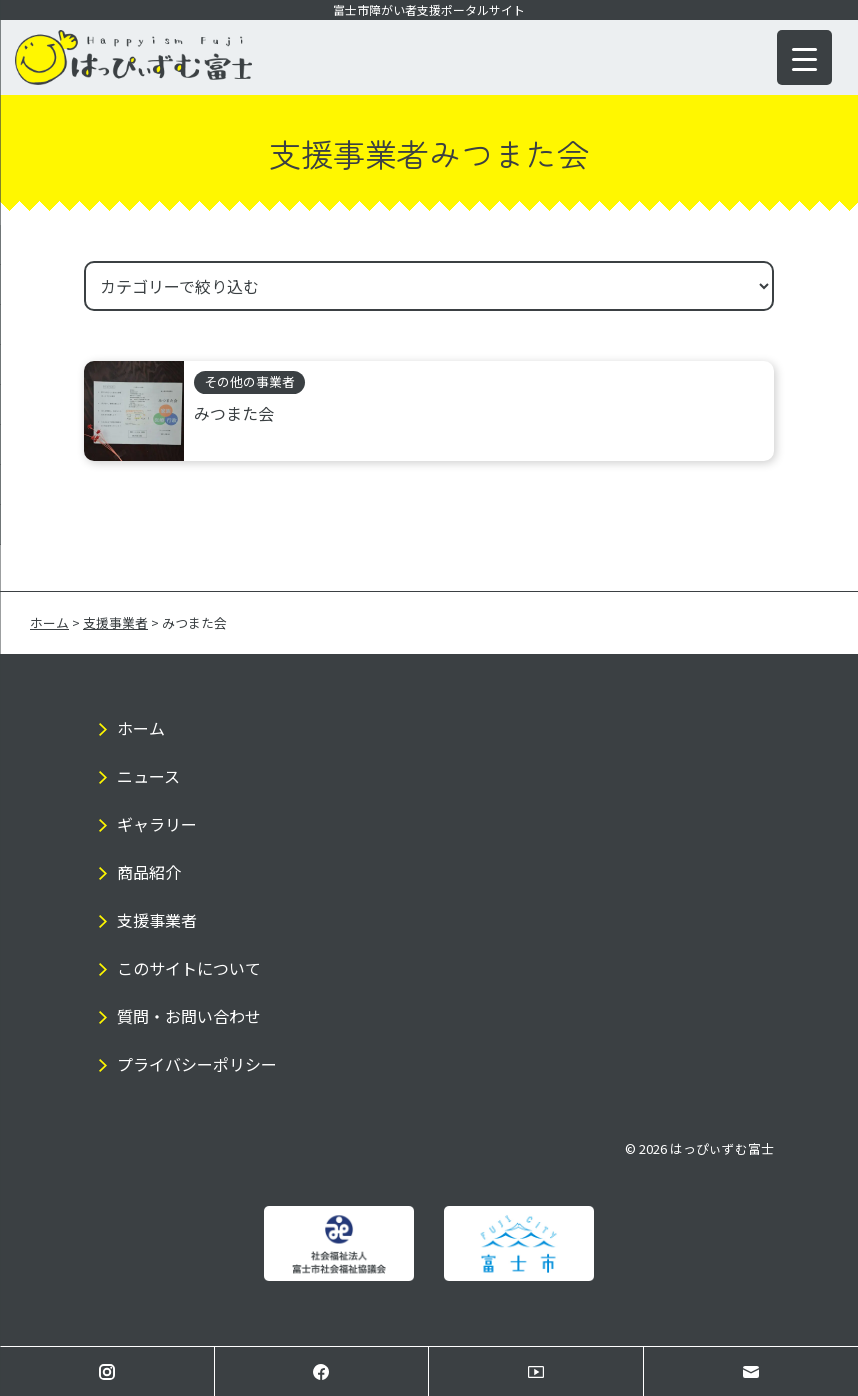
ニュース (148, 776)
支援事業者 (157, 920)
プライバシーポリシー (197, 1064)
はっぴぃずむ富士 (722, 1148)
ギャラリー (157, 824)
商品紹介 (149, 872)
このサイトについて (189, 968)
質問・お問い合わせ (189, 1016)
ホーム (141, 728)
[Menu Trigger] (804, 57)
